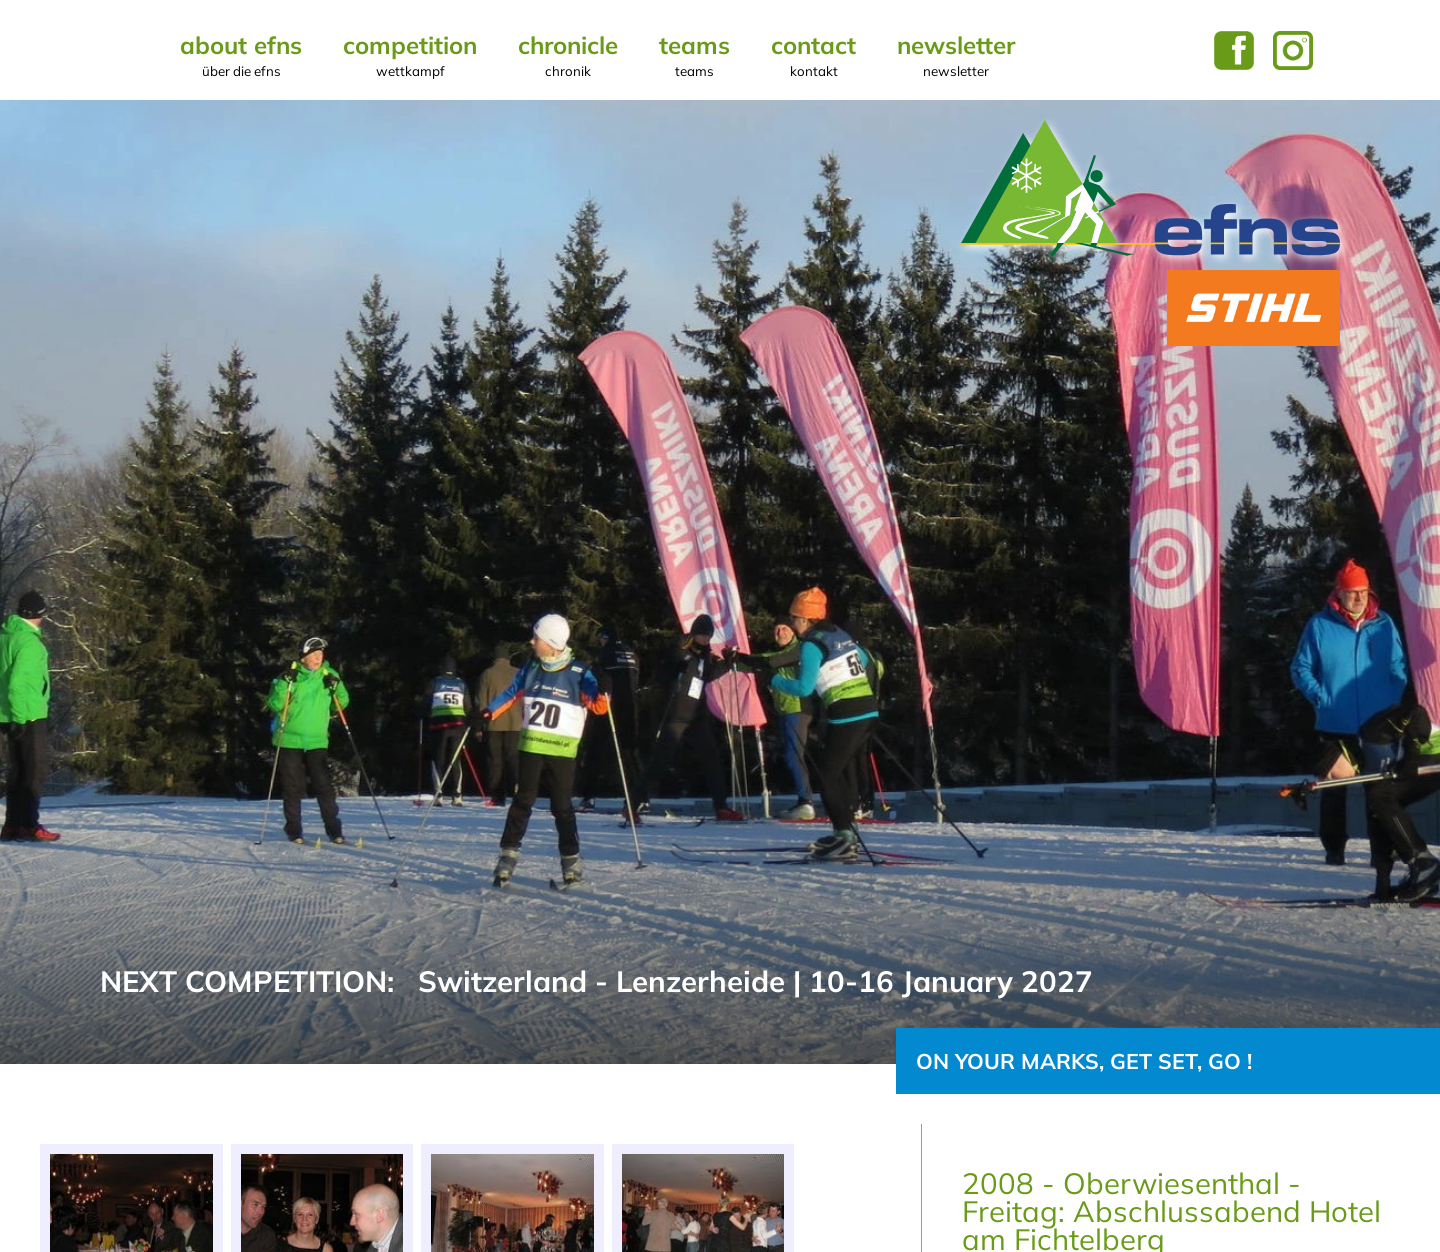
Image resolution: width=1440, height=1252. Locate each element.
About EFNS (241, 54)
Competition (410, 54)
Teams (694, 54)
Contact (813, 54)
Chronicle (568, 54)
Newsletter (956, 54)
